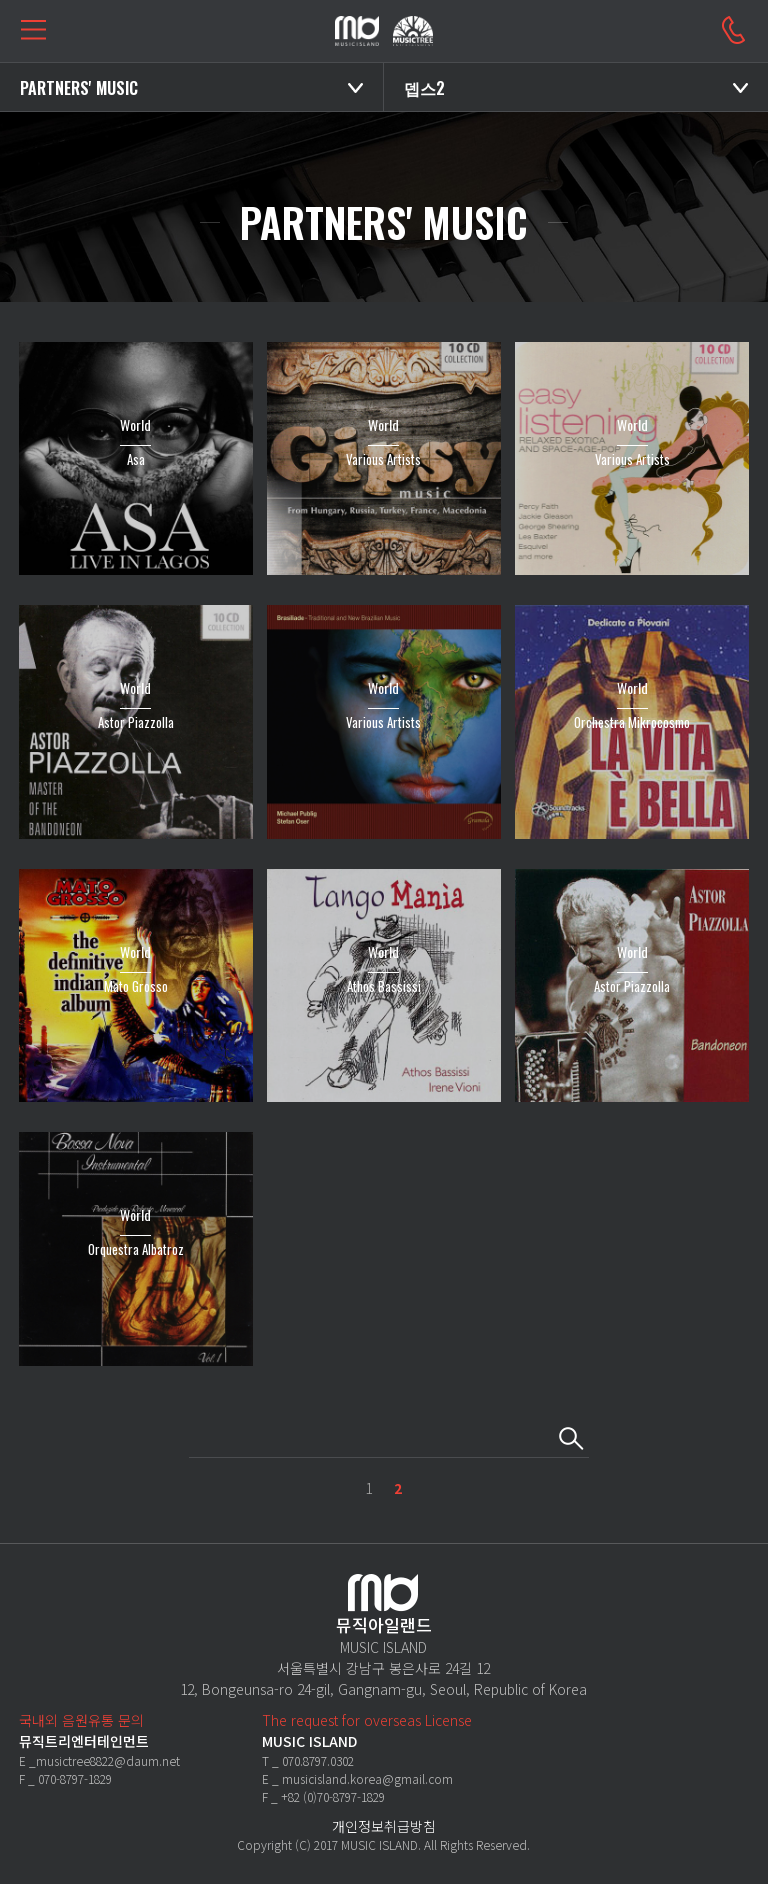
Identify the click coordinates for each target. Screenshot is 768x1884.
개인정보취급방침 (384, 1826)
